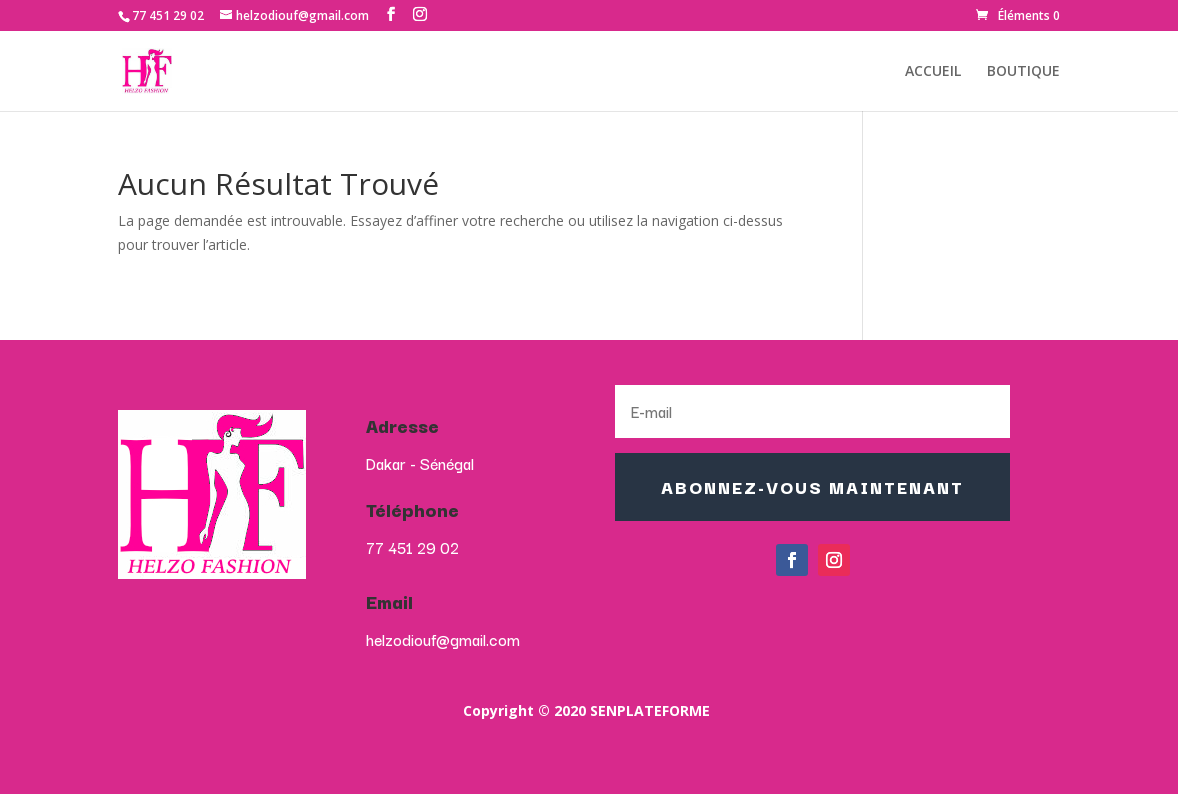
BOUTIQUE (1023, 72)
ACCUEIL (933, 72)
